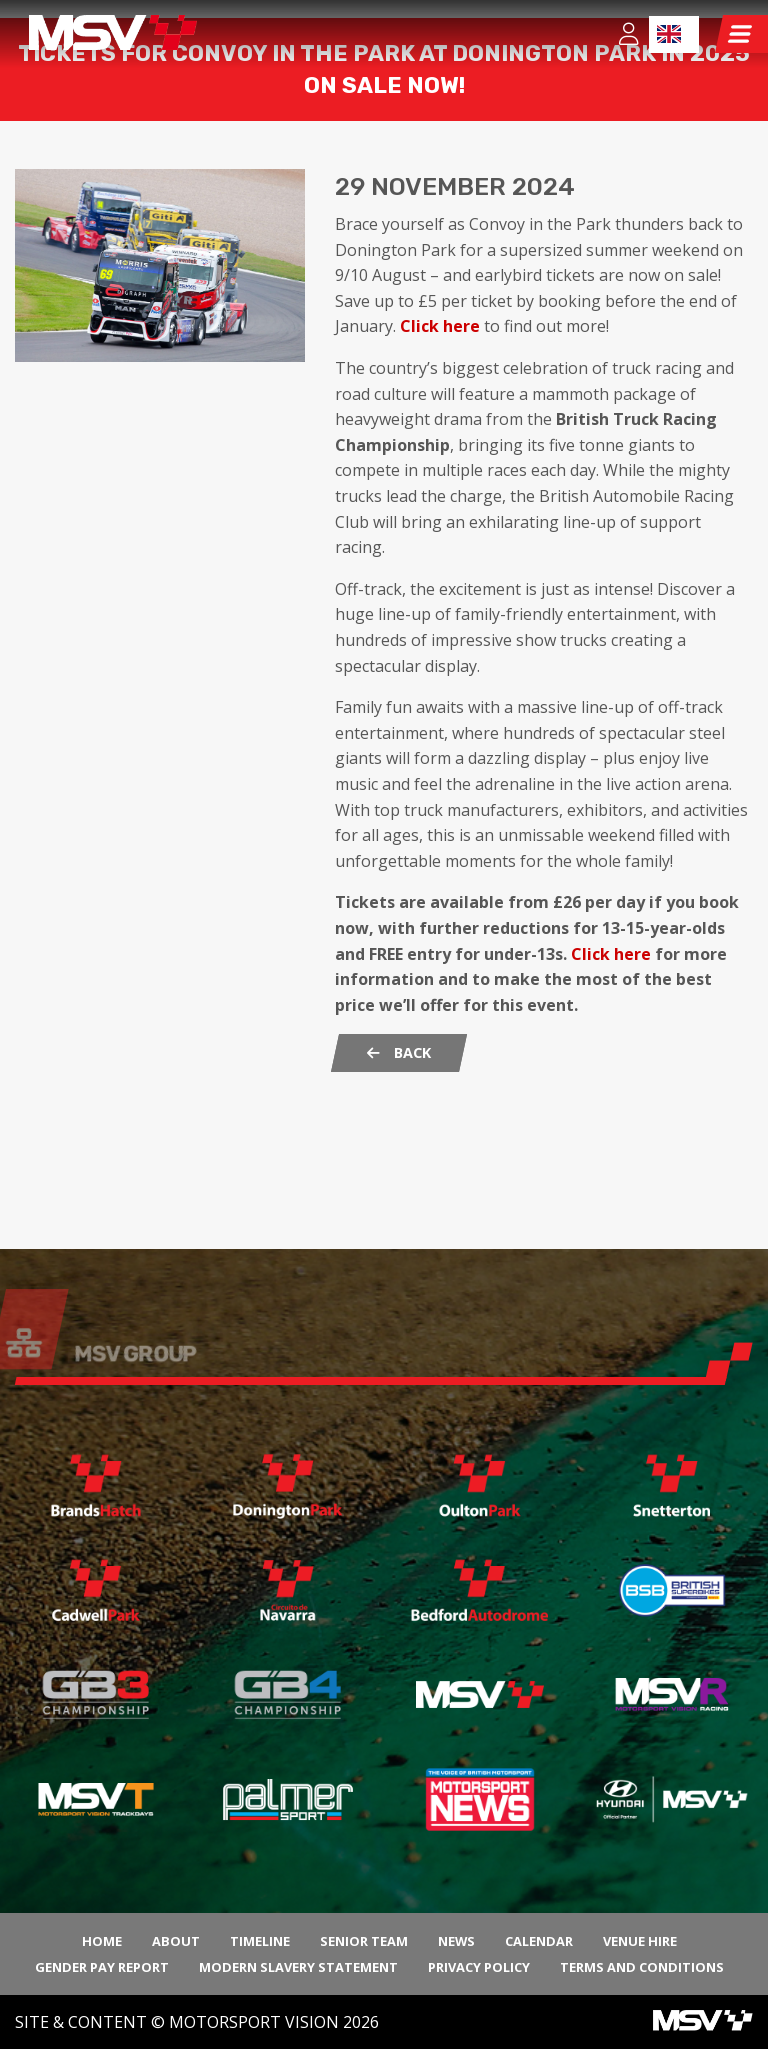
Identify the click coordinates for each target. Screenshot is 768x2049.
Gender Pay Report (102, 1967)
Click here (440, 446)
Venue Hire (640, 1941)
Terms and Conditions (642, 1967)
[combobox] (674, 34)
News (456, 1941)
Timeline (260, 1941)
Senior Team (364, 1941)
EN (669, 34)
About (176, 1941)
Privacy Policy (479, 1967)
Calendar (539, 1941)
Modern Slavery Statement (298, 1967)
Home (102, 1941)
